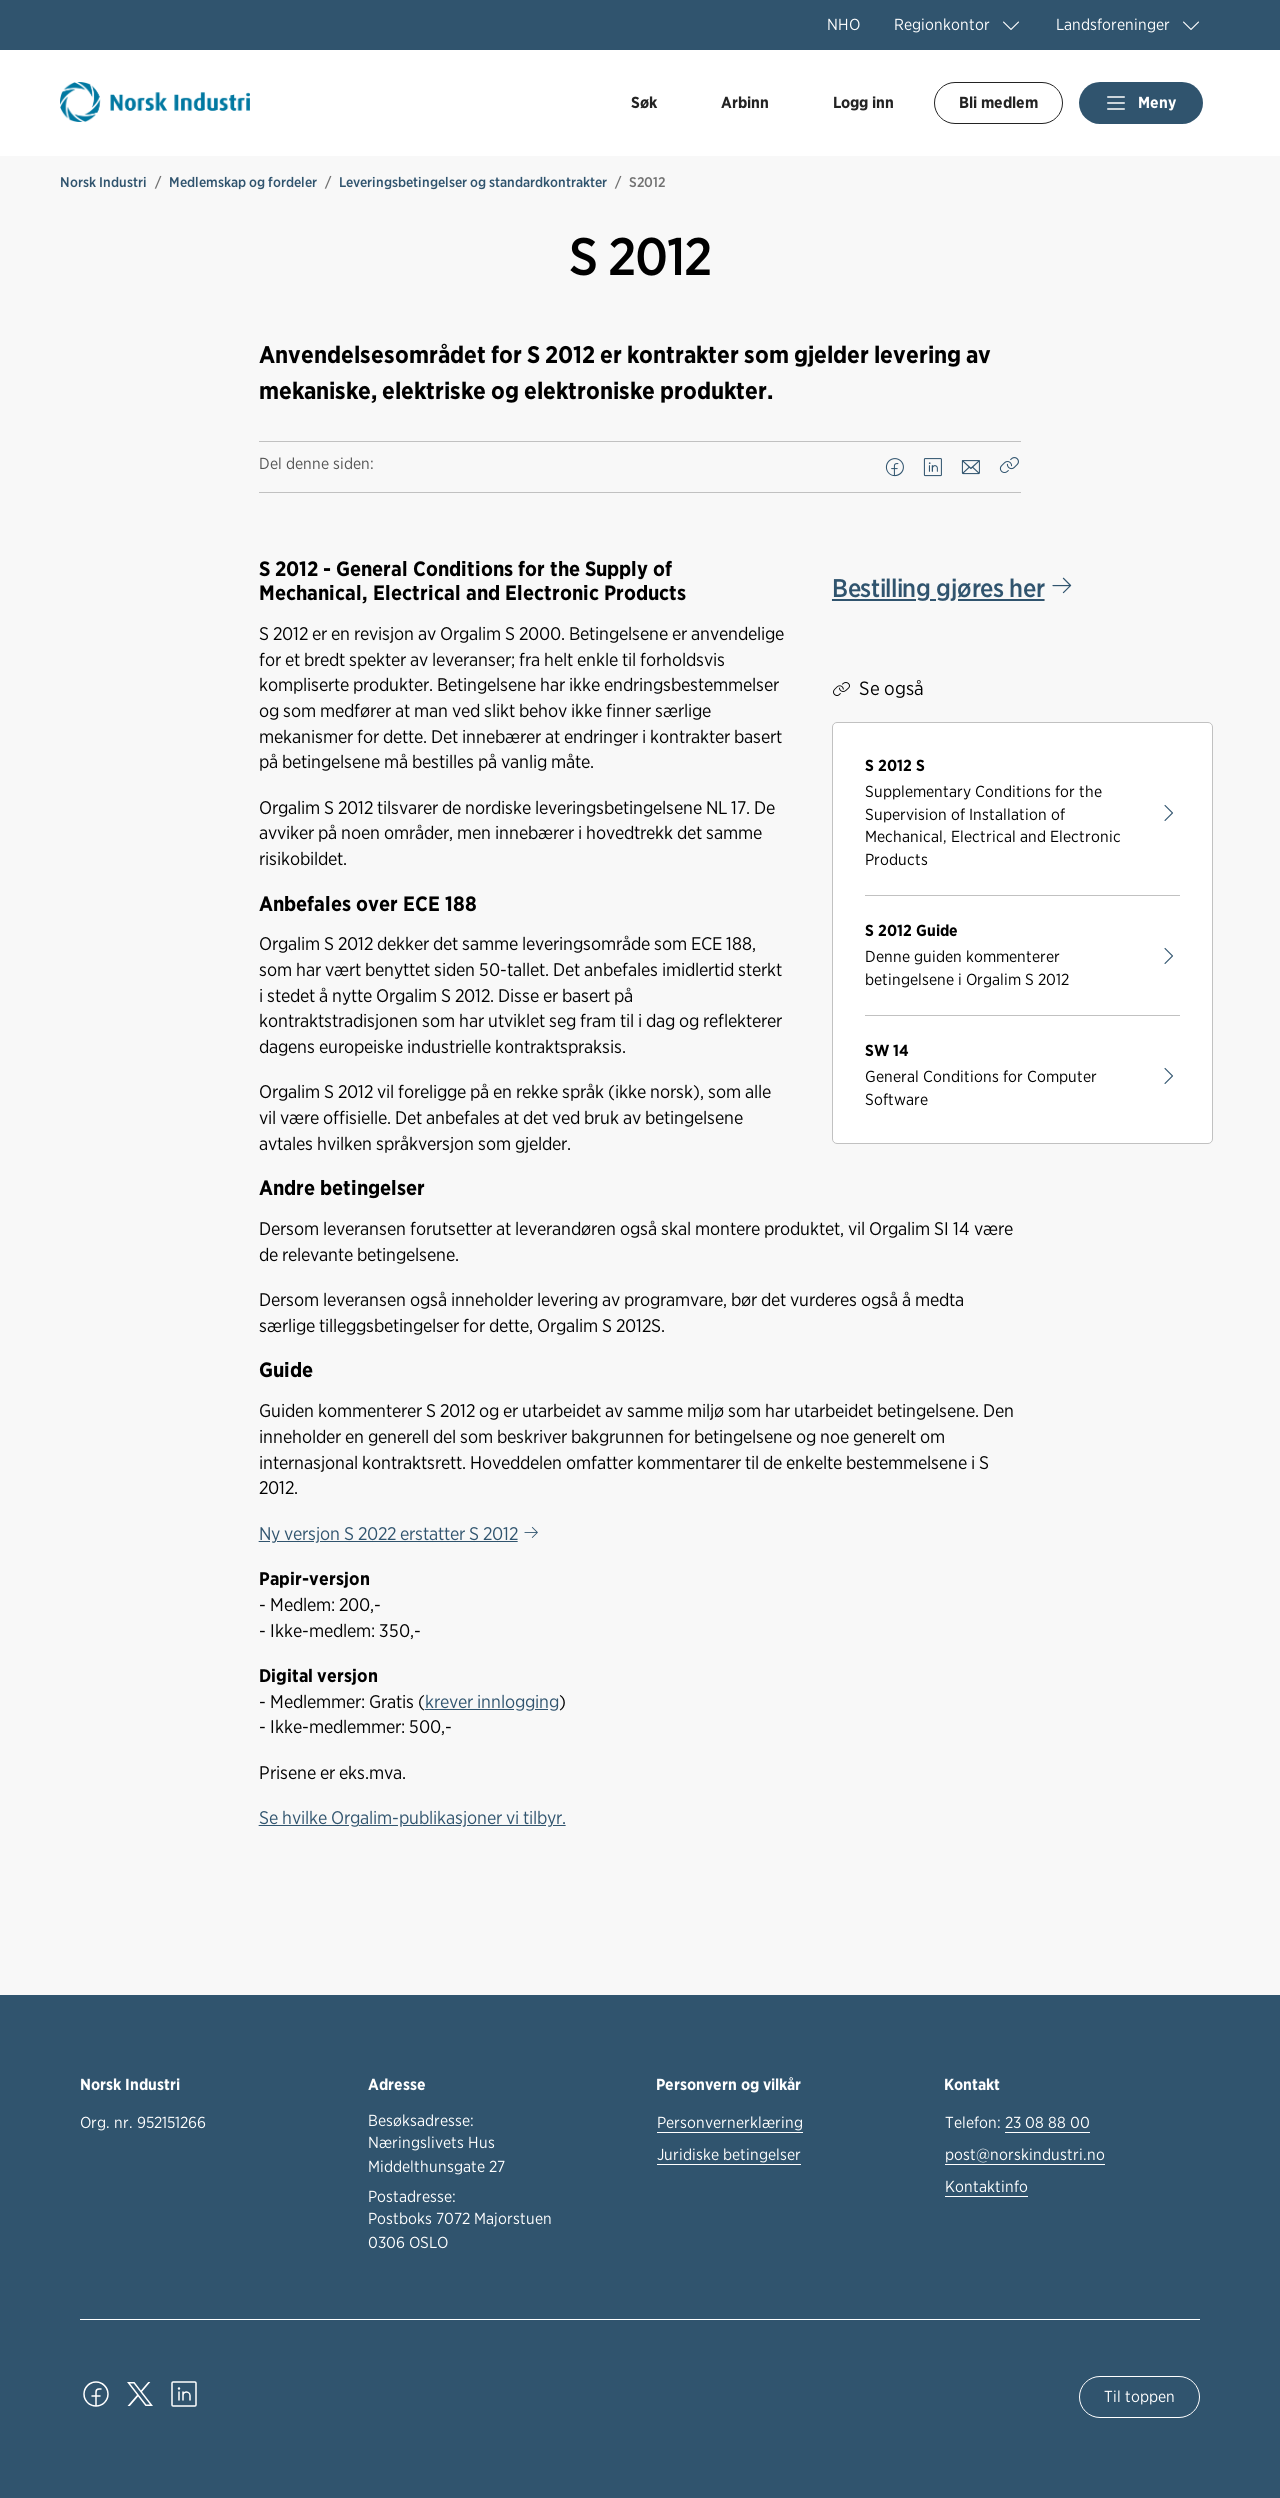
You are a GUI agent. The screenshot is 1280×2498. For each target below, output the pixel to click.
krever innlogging (492, 1701)
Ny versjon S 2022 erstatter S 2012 (388, 1533)
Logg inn (863, 102)
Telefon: (1017, 2123)
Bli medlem (998, 102)
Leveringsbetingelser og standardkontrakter (473, 182)
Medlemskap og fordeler (243, 182)
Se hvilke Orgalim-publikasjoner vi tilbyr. (412, 1817)
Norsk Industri (103, 182)
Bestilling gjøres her (938, 587)
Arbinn (745, 102)
